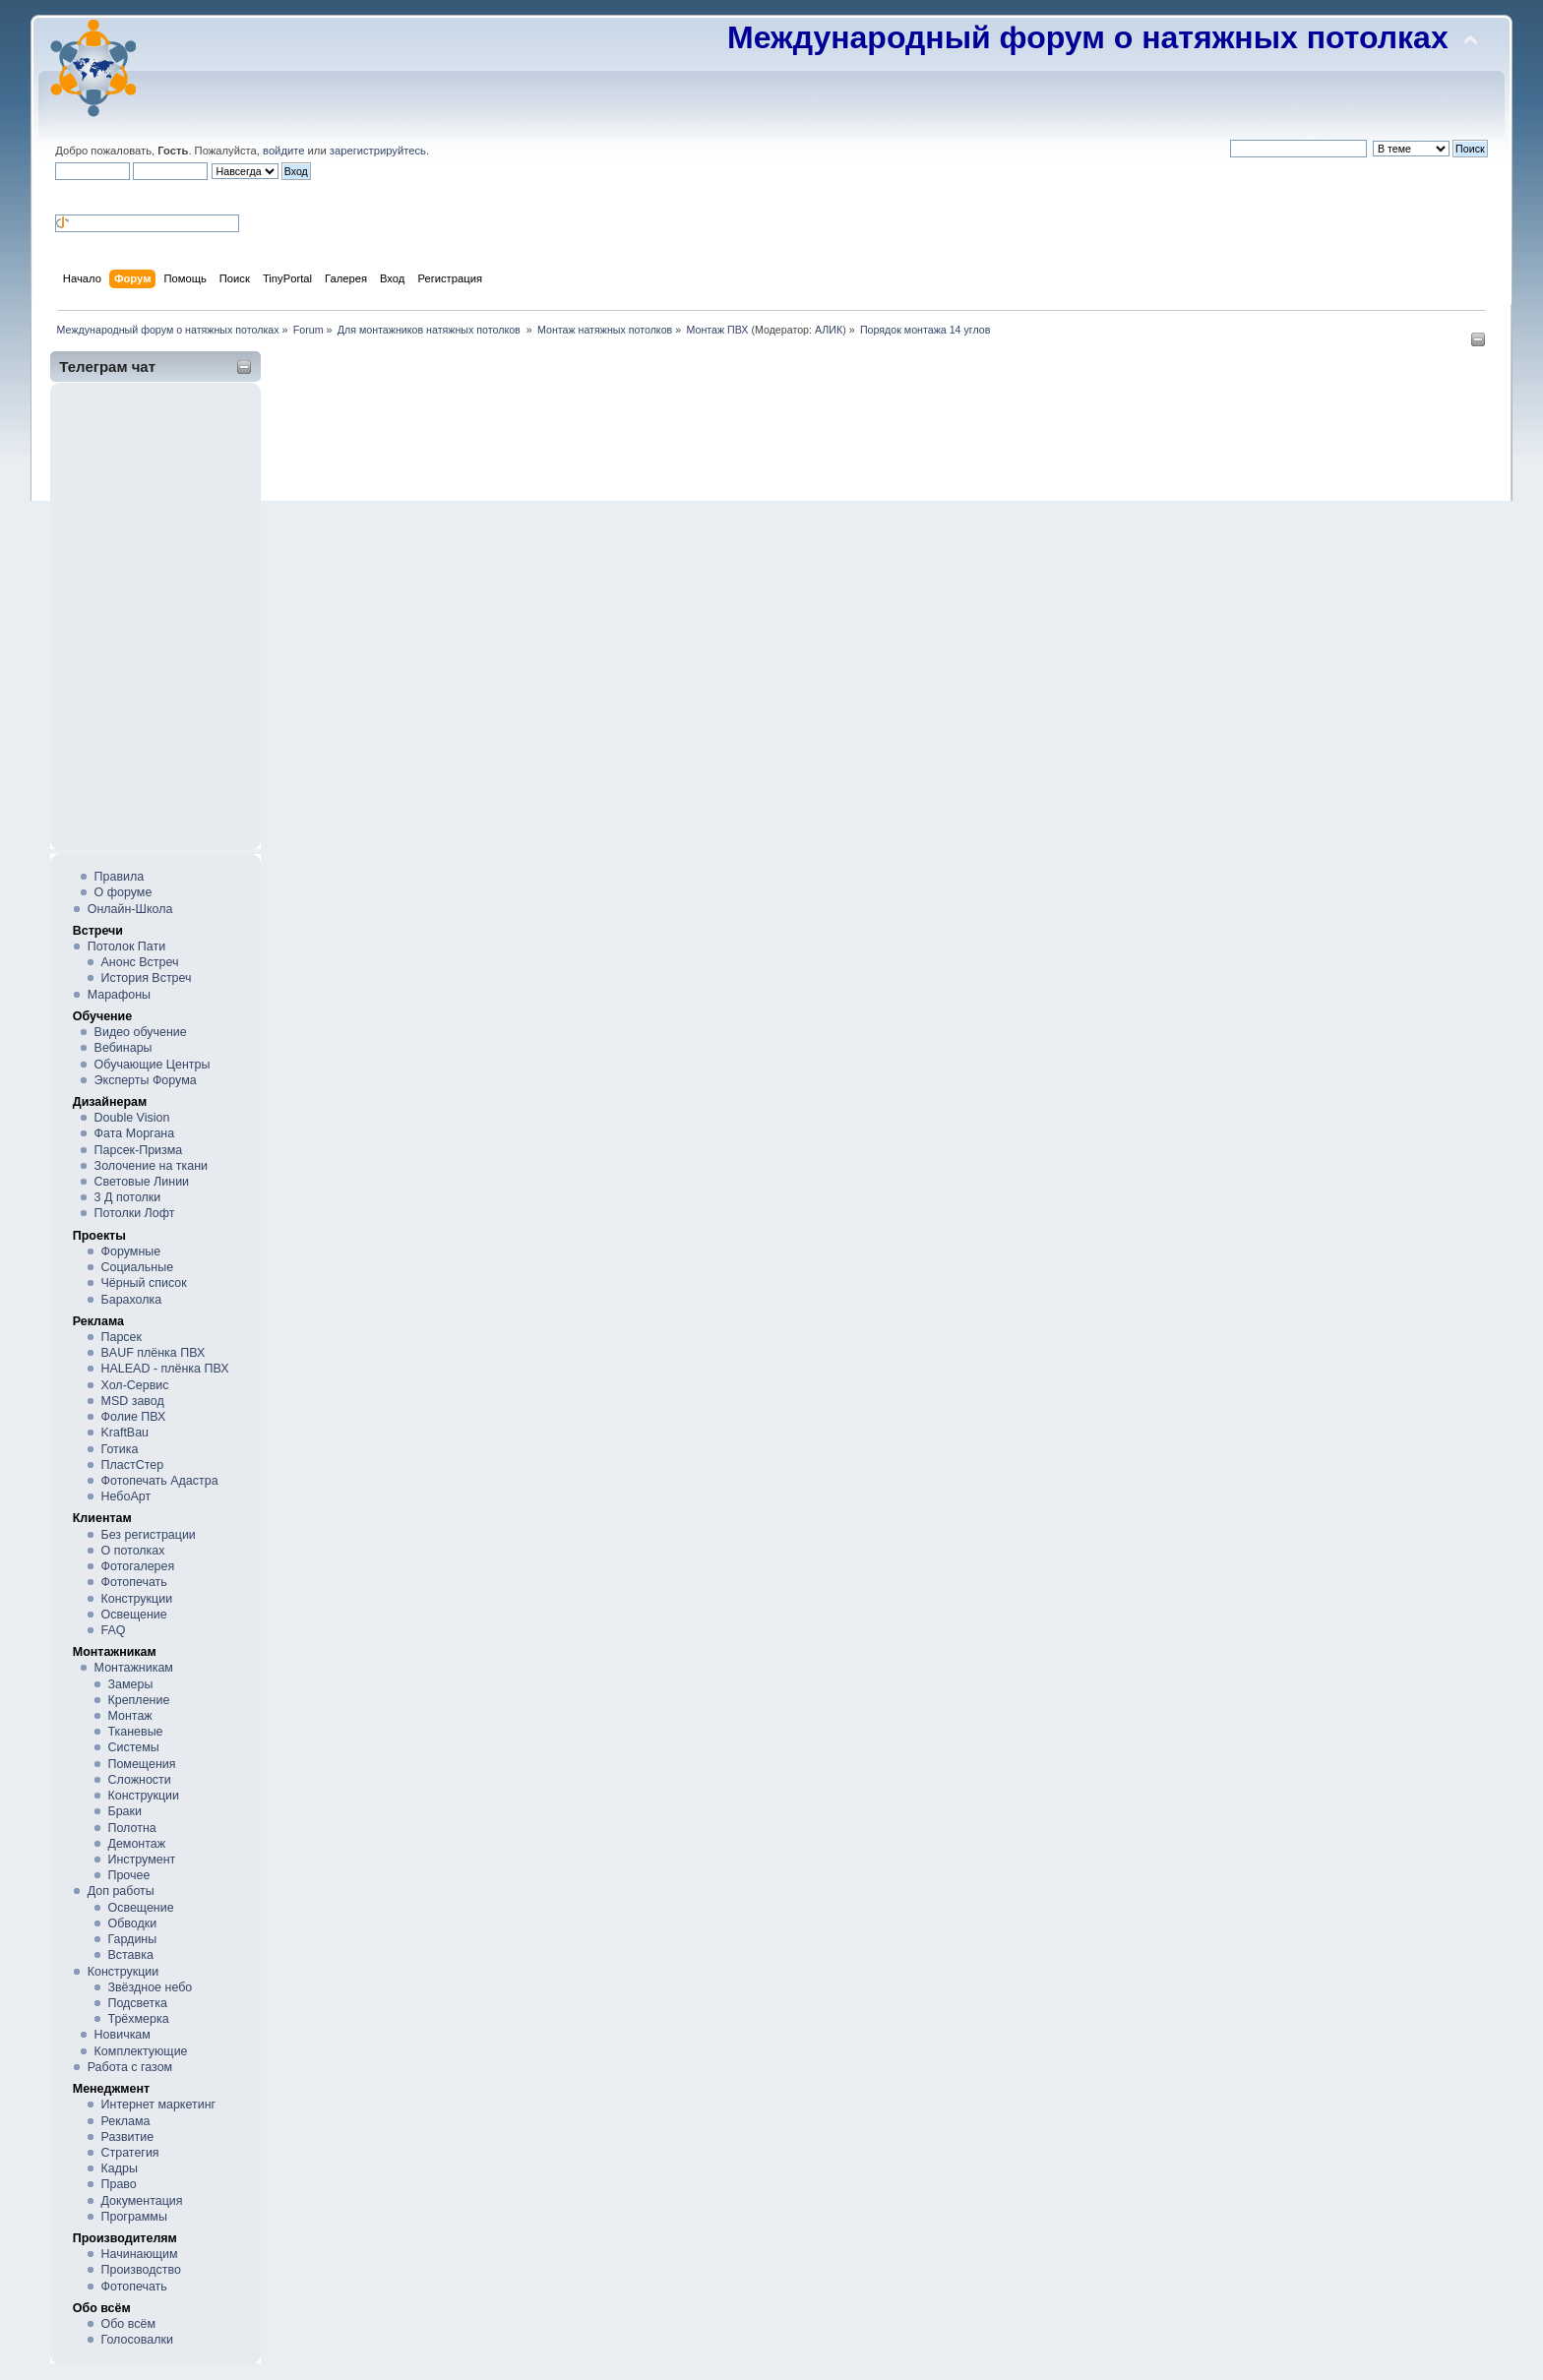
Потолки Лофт (134, 1213)
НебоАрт (126, 1496)
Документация (142, 2201)
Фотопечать (134, 1582)
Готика (120, 1449)
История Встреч (146, 978)
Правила (119, 877)
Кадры (119, 2168)
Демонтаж (136, 1844)
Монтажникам (133, 1668)
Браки (124, 1811)
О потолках (133, 1550)
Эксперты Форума (145, 1080)
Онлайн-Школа (130, 909)
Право (119, 2184)
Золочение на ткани (151, 1166)
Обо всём (128, 2324)
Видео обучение (140, 1032)
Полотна (131, 1828)
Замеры (130, 1684)
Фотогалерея (138, 1566)
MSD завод (132, 1401)
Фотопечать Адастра (159, 1481)
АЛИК (828, 330)
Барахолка (131, 1300)
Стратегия (130, 2153)
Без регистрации (148, 1535)
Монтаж (129, 1716)
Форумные (131, 1251)
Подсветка (137, 2003)
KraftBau (125, 1432)
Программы (134, 2217)
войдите (283, 150)
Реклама (126, 2121)
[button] (63, 196)
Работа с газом (130, 2067)
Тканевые (134, 1732)
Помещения (141, 1764)
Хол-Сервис (135, 1385)
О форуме (123, 892)
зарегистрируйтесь (378, 150)
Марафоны (119, 995)
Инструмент (141, 1859)
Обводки (131, 1923)
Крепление (138, 1700)
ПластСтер (132, 1465)
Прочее (128, 1875)
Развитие (127, 2137)
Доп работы (121, 1891)
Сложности (138, 1780)
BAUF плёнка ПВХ (153, 1353)
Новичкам (122, 2035)
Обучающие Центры (152, 1064)
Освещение (134, 1614)
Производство (141, 2270)
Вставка (130, 1955)
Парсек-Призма (138, 1150)
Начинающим (139, 2254)
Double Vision (132, 1118)
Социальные (137, 1267)
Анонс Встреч (140, 962)
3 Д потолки (127, 1197)
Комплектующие (141, 2051)
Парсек (121, 1337)
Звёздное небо (149, 1987)
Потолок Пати (126, 946)
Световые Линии (141, 1182)
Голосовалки (137, 2340)
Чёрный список (144, 1283)
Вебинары (123, 1048)
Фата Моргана (134, 1133)
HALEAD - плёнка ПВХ (165, 1368)
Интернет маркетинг (158, 2104)
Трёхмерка (137, 2019)
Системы (132, 1747)
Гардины (131, 1939)
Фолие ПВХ (133, 1417)
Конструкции (137, 1599)
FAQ (113, 1630)
